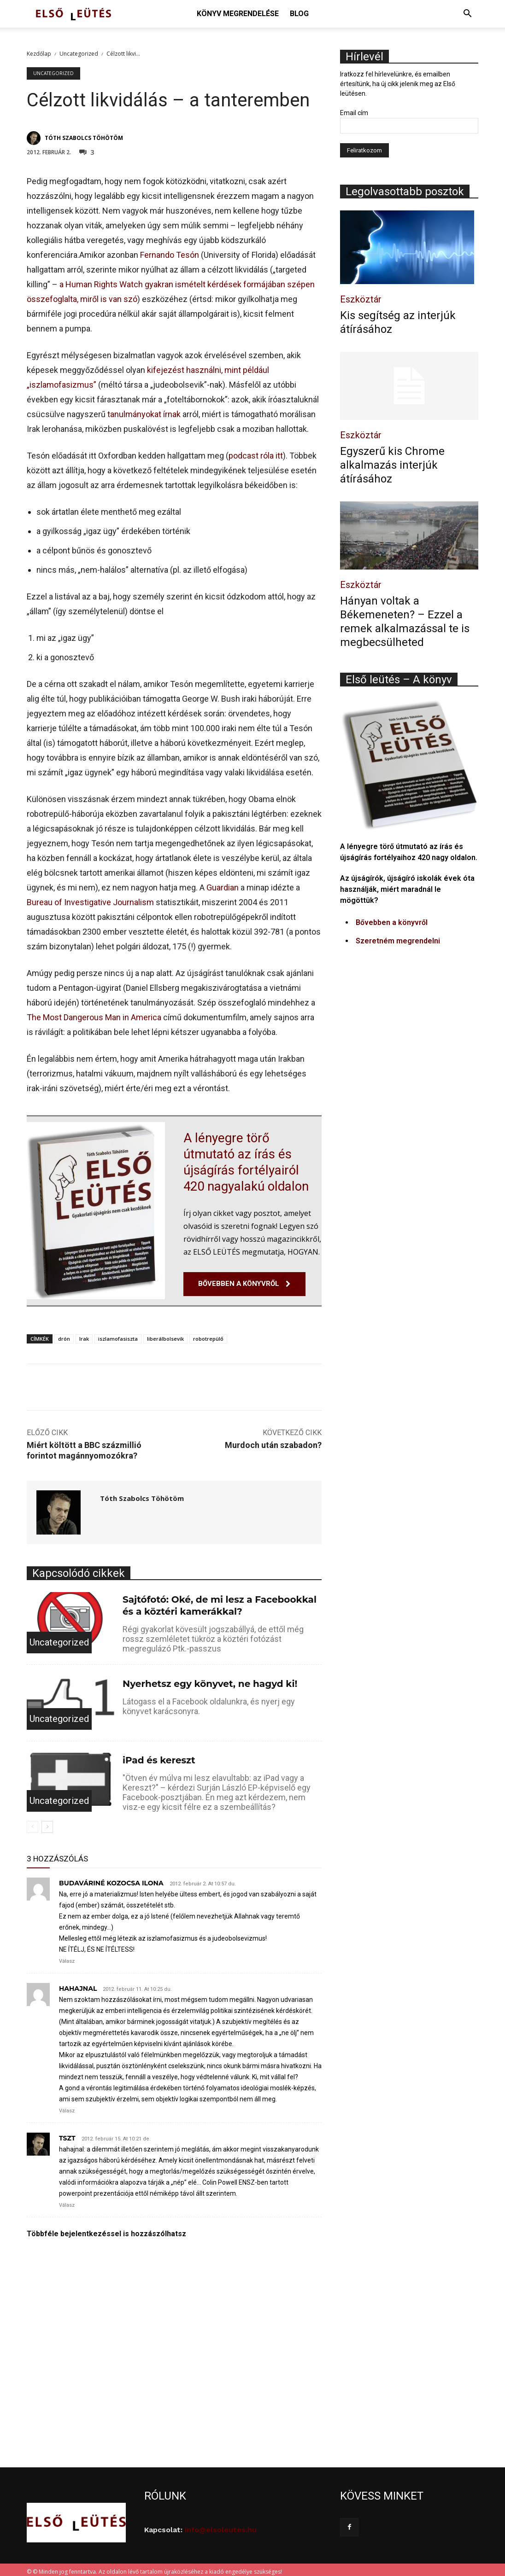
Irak (84, 1334)
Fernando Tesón (169, 255)
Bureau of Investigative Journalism (90, 902)
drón (64, 1334)
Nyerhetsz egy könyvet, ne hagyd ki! (210, 1680)
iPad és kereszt (159, 1756)
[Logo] (73, 14)
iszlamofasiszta (118, 1334)
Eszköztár (361, 299)
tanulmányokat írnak (144, 414)
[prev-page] (32, 1823)
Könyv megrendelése (238, 13)
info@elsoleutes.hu (221, 2525)
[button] (467, 14)
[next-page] (47, 1823)
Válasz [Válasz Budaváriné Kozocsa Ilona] (67, 1957)
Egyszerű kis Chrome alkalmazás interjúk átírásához (392, 465)
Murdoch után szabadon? (273, 1441)
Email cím (354, 112)
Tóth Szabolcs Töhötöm (84, 138)
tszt (67, 2134)
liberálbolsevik (165, 1334)
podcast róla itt (256, 455)
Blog (299, 13)
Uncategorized (78, 54)
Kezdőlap (39, 54)
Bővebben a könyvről (392, 922)
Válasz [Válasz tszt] (67, 2201)
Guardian (222, 887)
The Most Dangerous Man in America (94, 1017)
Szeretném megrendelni (398, 940)
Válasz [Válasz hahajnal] (67, 2107)
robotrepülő (208, 1334)
